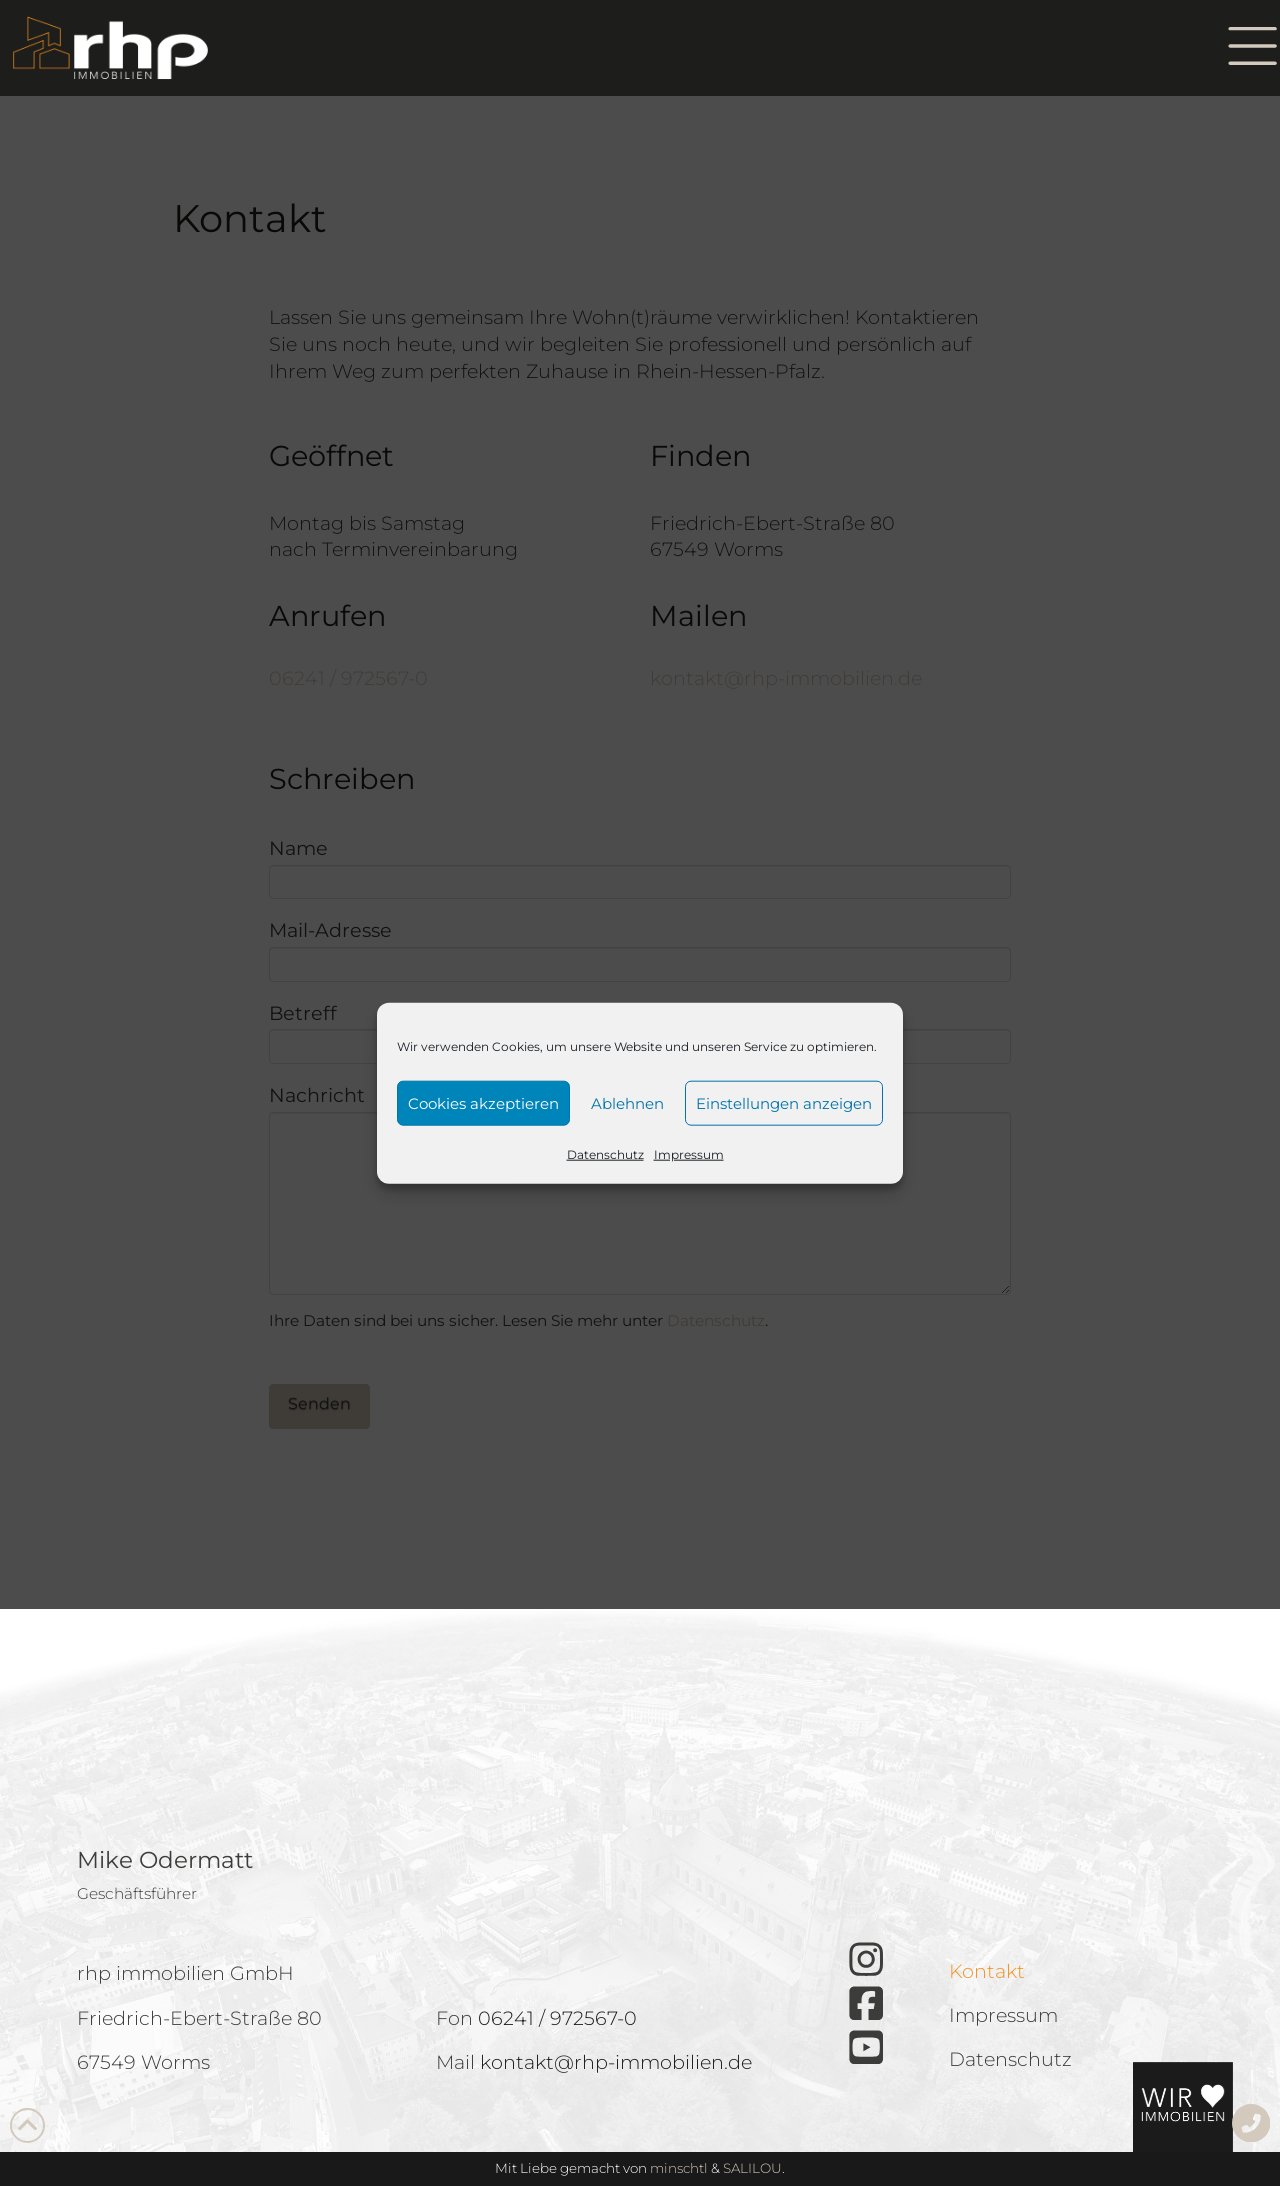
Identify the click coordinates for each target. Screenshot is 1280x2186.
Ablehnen (627, 1102)
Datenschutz (605, 1154)
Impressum (689, 1154)
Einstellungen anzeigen (784, 1102)
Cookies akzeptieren (483, 1102)
